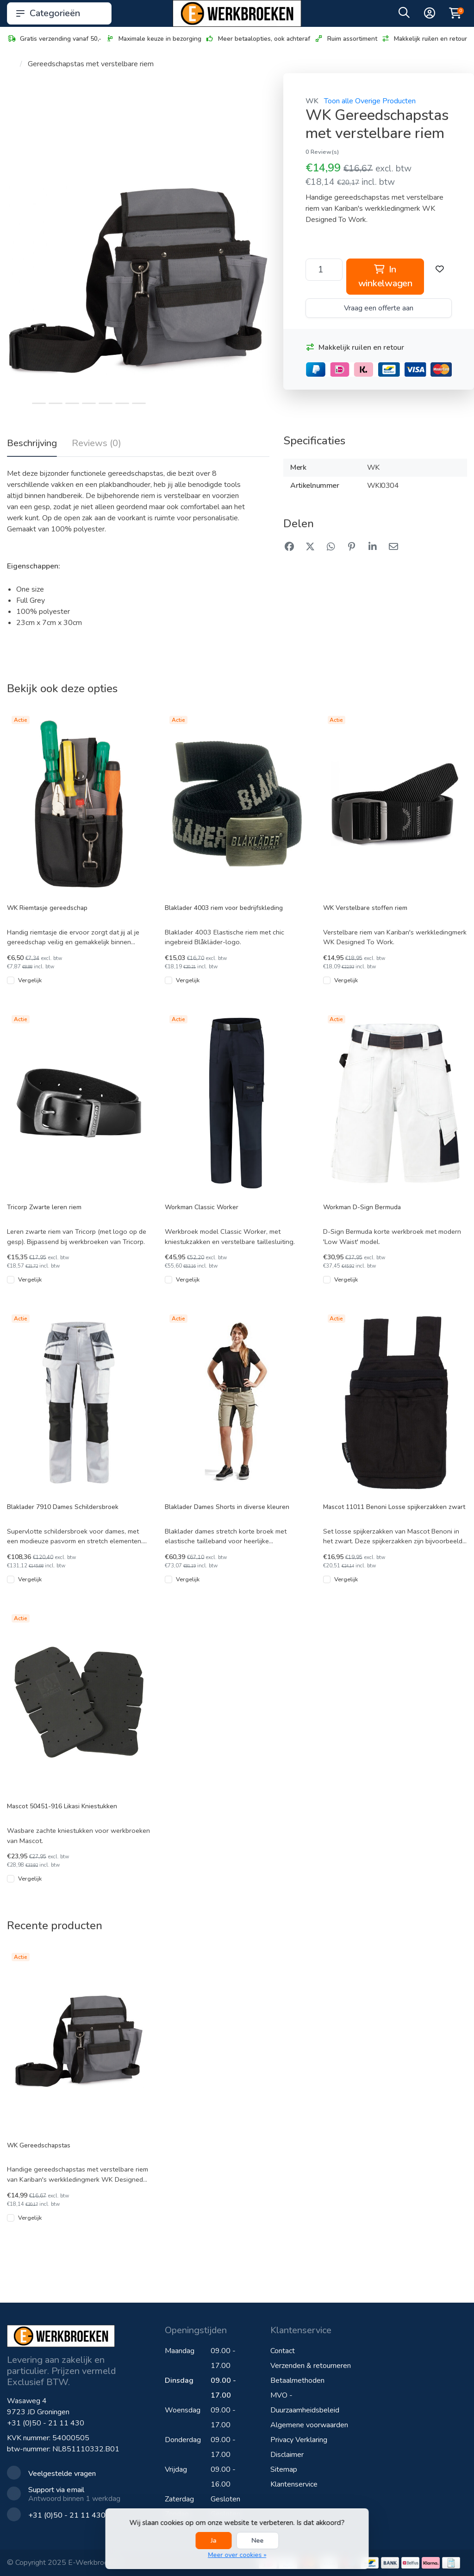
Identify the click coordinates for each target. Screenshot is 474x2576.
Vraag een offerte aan (378, 308)
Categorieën (59, 13)
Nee (257, 2540)
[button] (404, 15)
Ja (213, 2540)
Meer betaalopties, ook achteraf (257, 38)
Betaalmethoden (297, 2380)
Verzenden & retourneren (310, 2366)
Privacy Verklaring (298, 2440)
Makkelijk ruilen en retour (424, 38)
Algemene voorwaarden (309, 2425)
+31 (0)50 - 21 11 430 (45, 2423)
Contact (282, 2351)
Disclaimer (287, 2455)
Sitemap (283, 2469)
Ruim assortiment (345, 38)
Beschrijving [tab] (32, 443)
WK (312, 101)
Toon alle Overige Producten (370, 101)
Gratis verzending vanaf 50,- (54, 38)
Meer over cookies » (237, 2555)
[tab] (96, 445)
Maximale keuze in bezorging (153, 38)
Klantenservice (294, 2484)
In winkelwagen (385, 276)
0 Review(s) (322, 152)
